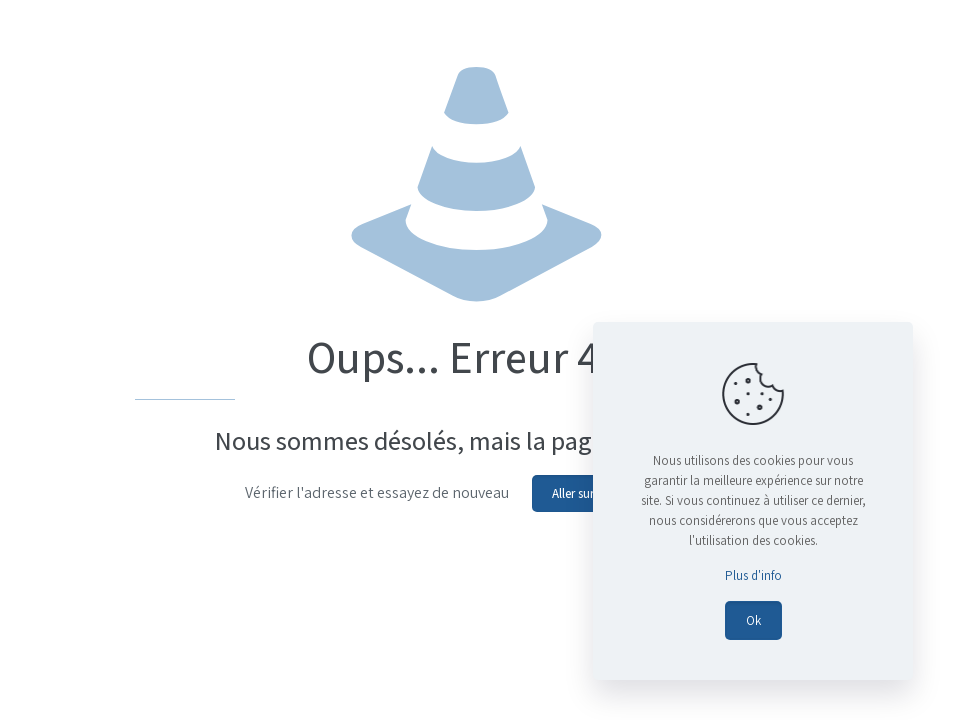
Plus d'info (753, 575)
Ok (753, 620)
